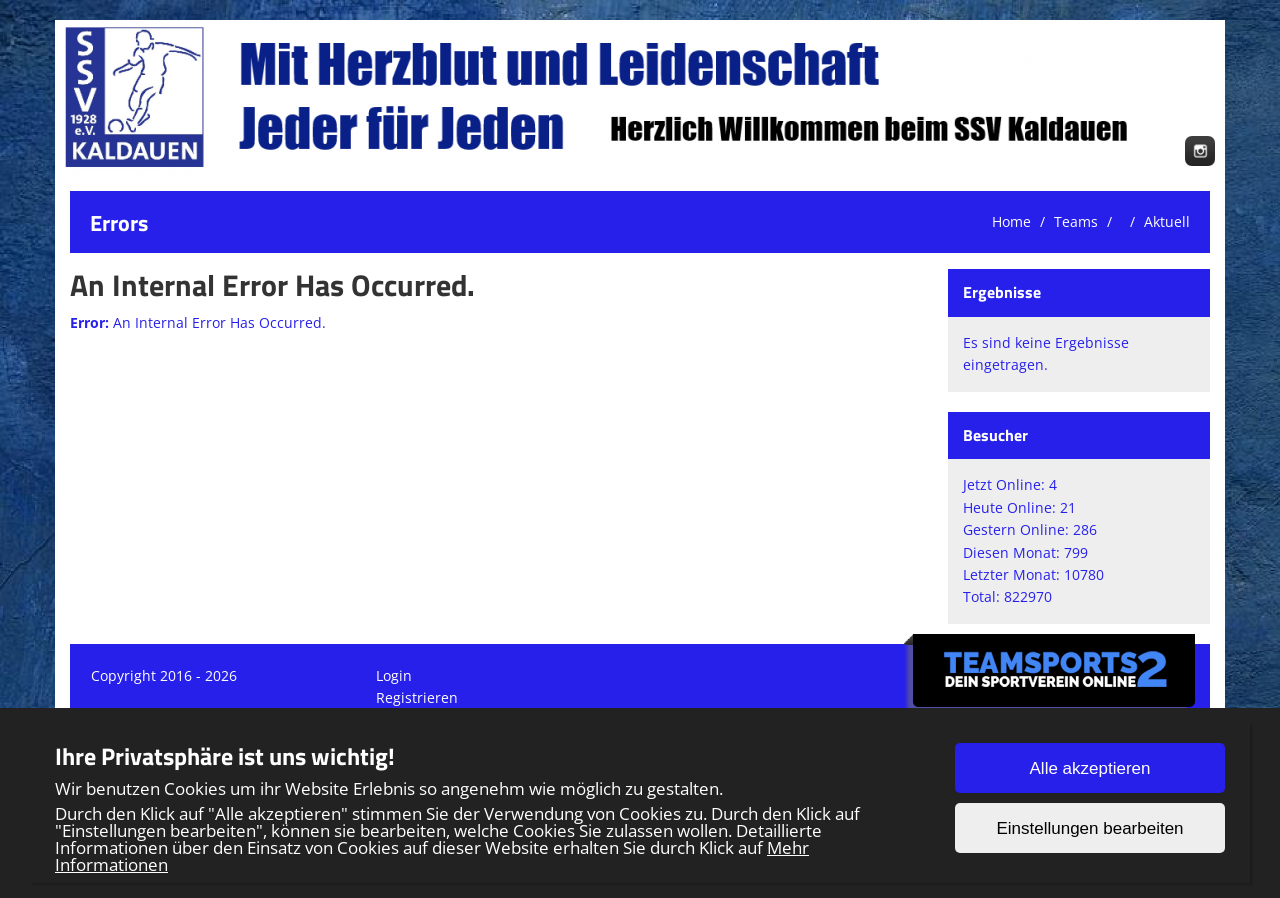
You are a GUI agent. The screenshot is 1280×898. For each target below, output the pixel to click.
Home (1011, 221)
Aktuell (1167, 221)
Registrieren (417, 697)
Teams (1076, 221)
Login (394, 675)
